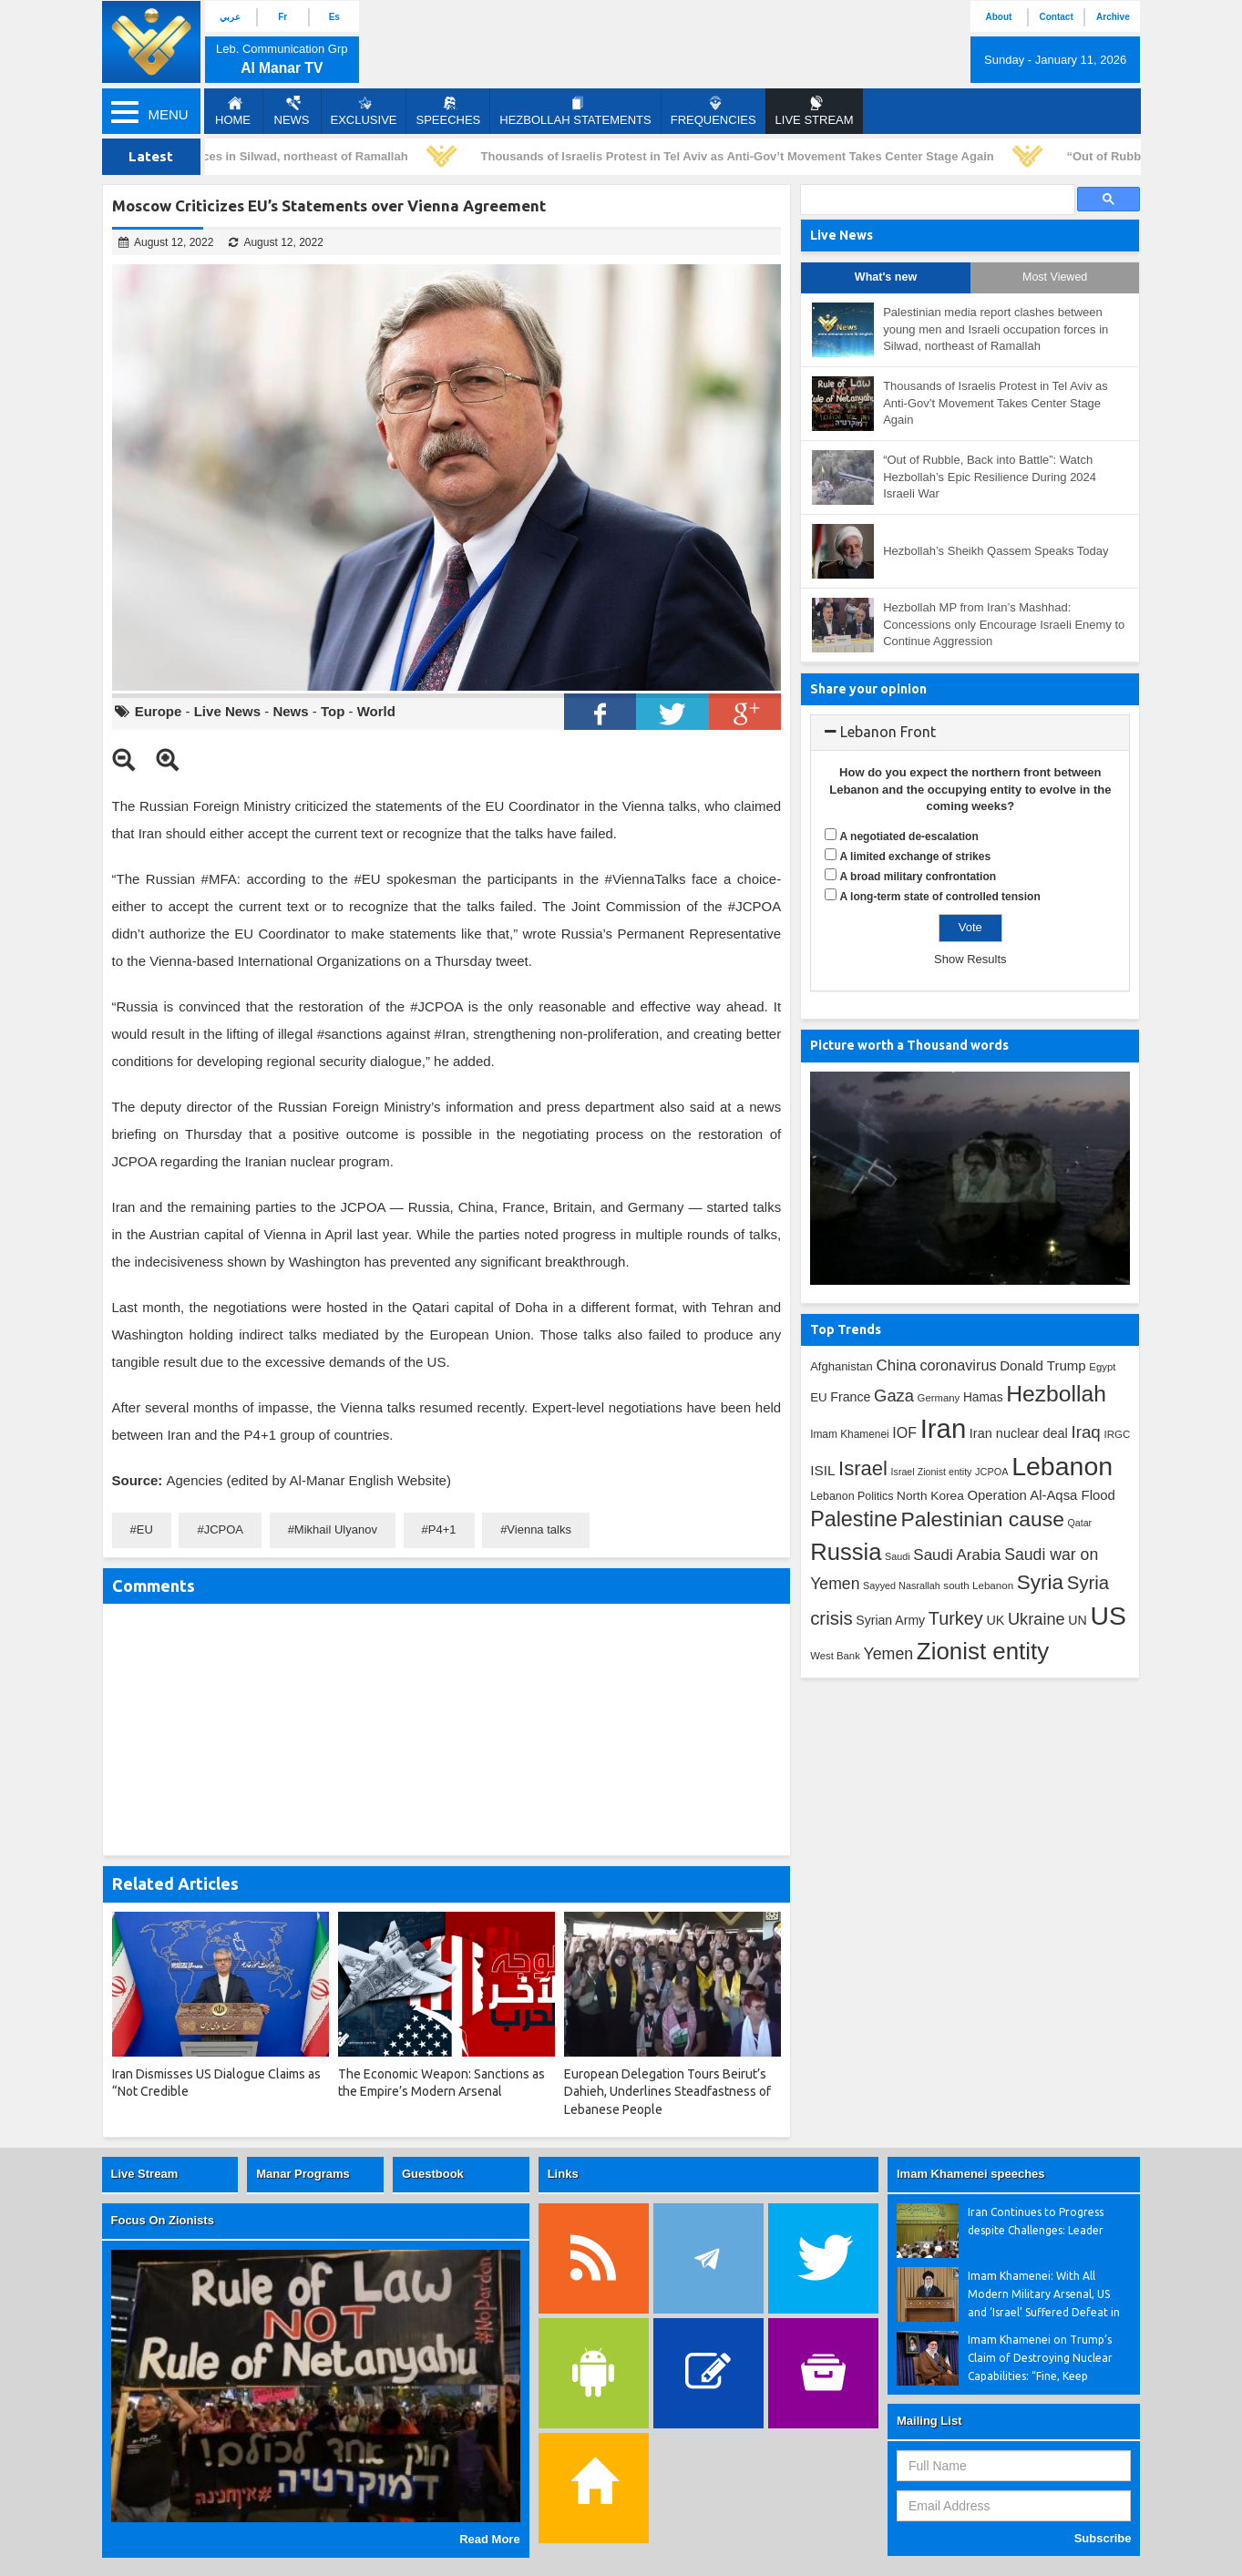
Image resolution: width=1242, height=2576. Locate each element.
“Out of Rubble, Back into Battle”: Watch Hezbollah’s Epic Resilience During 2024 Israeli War (989, 476)
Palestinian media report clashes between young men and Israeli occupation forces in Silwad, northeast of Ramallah (995, 329)
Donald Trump (1043, 1365)
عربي (230, 17)
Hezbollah (1056, 1393)
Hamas (983, 1397)
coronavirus (957, 1365)
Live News (227, 711)
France (850, 1397)
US (1107, 1615)
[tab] (970, 732)
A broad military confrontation (918, 876)
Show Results (970, 959)
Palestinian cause (982, 1519)
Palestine (854, 1519)
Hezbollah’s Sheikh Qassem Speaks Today (995, 551)
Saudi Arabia (957, 1555)
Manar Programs (303, 2174)
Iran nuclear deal (1019, 1433)
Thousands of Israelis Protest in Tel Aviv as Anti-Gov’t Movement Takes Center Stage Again (743, 156)
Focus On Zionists (162, 2220)
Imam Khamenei (849, 1434)
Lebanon (1062, 1466)
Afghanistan (841, 1366)
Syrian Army (890, 1620)
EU (145, 1529)
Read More (489, 2539)
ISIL (822, 1470)
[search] (935, 200)
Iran (943, 1428)
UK (995, 1620)
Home (233, 111)
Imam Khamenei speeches (971, 2174)
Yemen (888, 1654)
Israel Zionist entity (931, 1471)
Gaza (894, 1395)
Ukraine (1036, 1619)
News (292, 111)
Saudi (897, 1556)
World (376, 711)
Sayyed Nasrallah (901, 1585)
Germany (939, 1397)
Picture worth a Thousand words (909, 1045)
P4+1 (442, 1529)
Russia (845, 1552)
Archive (1113, 17)
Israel (863, 1468)
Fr (282, 17)
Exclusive (364, 111)
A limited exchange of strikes (915, 856)
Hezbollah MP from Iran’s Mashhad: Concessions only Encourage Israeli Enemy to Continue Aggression (1003, 624)
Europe (158, 711)
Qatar (1080, 1522)
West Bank (835, 1655)
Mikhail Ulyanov (335, 1529)
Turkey (956, 1618)
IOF (904, 1433)
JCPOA (223, 1529)
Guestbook (433, 2174)
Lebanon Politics (851, 1496)
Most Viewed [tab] (1054, 277)
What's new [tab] (886, 277)
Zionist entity (983, 1651)
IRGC (1116, 1434)
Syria (1040, 1582)
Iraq (1085, 1432)
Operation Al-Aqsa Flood (1040, 1495)
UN (1077, 1620)
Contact (1056, 17)
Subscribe (1103, 2538)
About (998, 17)
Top (332, 711)
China (896, 1365)
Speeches (448, 111)
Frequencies (713, 111)
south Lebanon (978, 1585)
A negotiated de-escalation (909, 836)
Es (334, 17)
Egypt (1102, 1366)
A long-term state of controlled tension (940, 896)
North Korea (930, 1496)
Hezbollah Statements (575, 111)
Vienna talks (539, 1529)
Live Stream (145, 2174)
